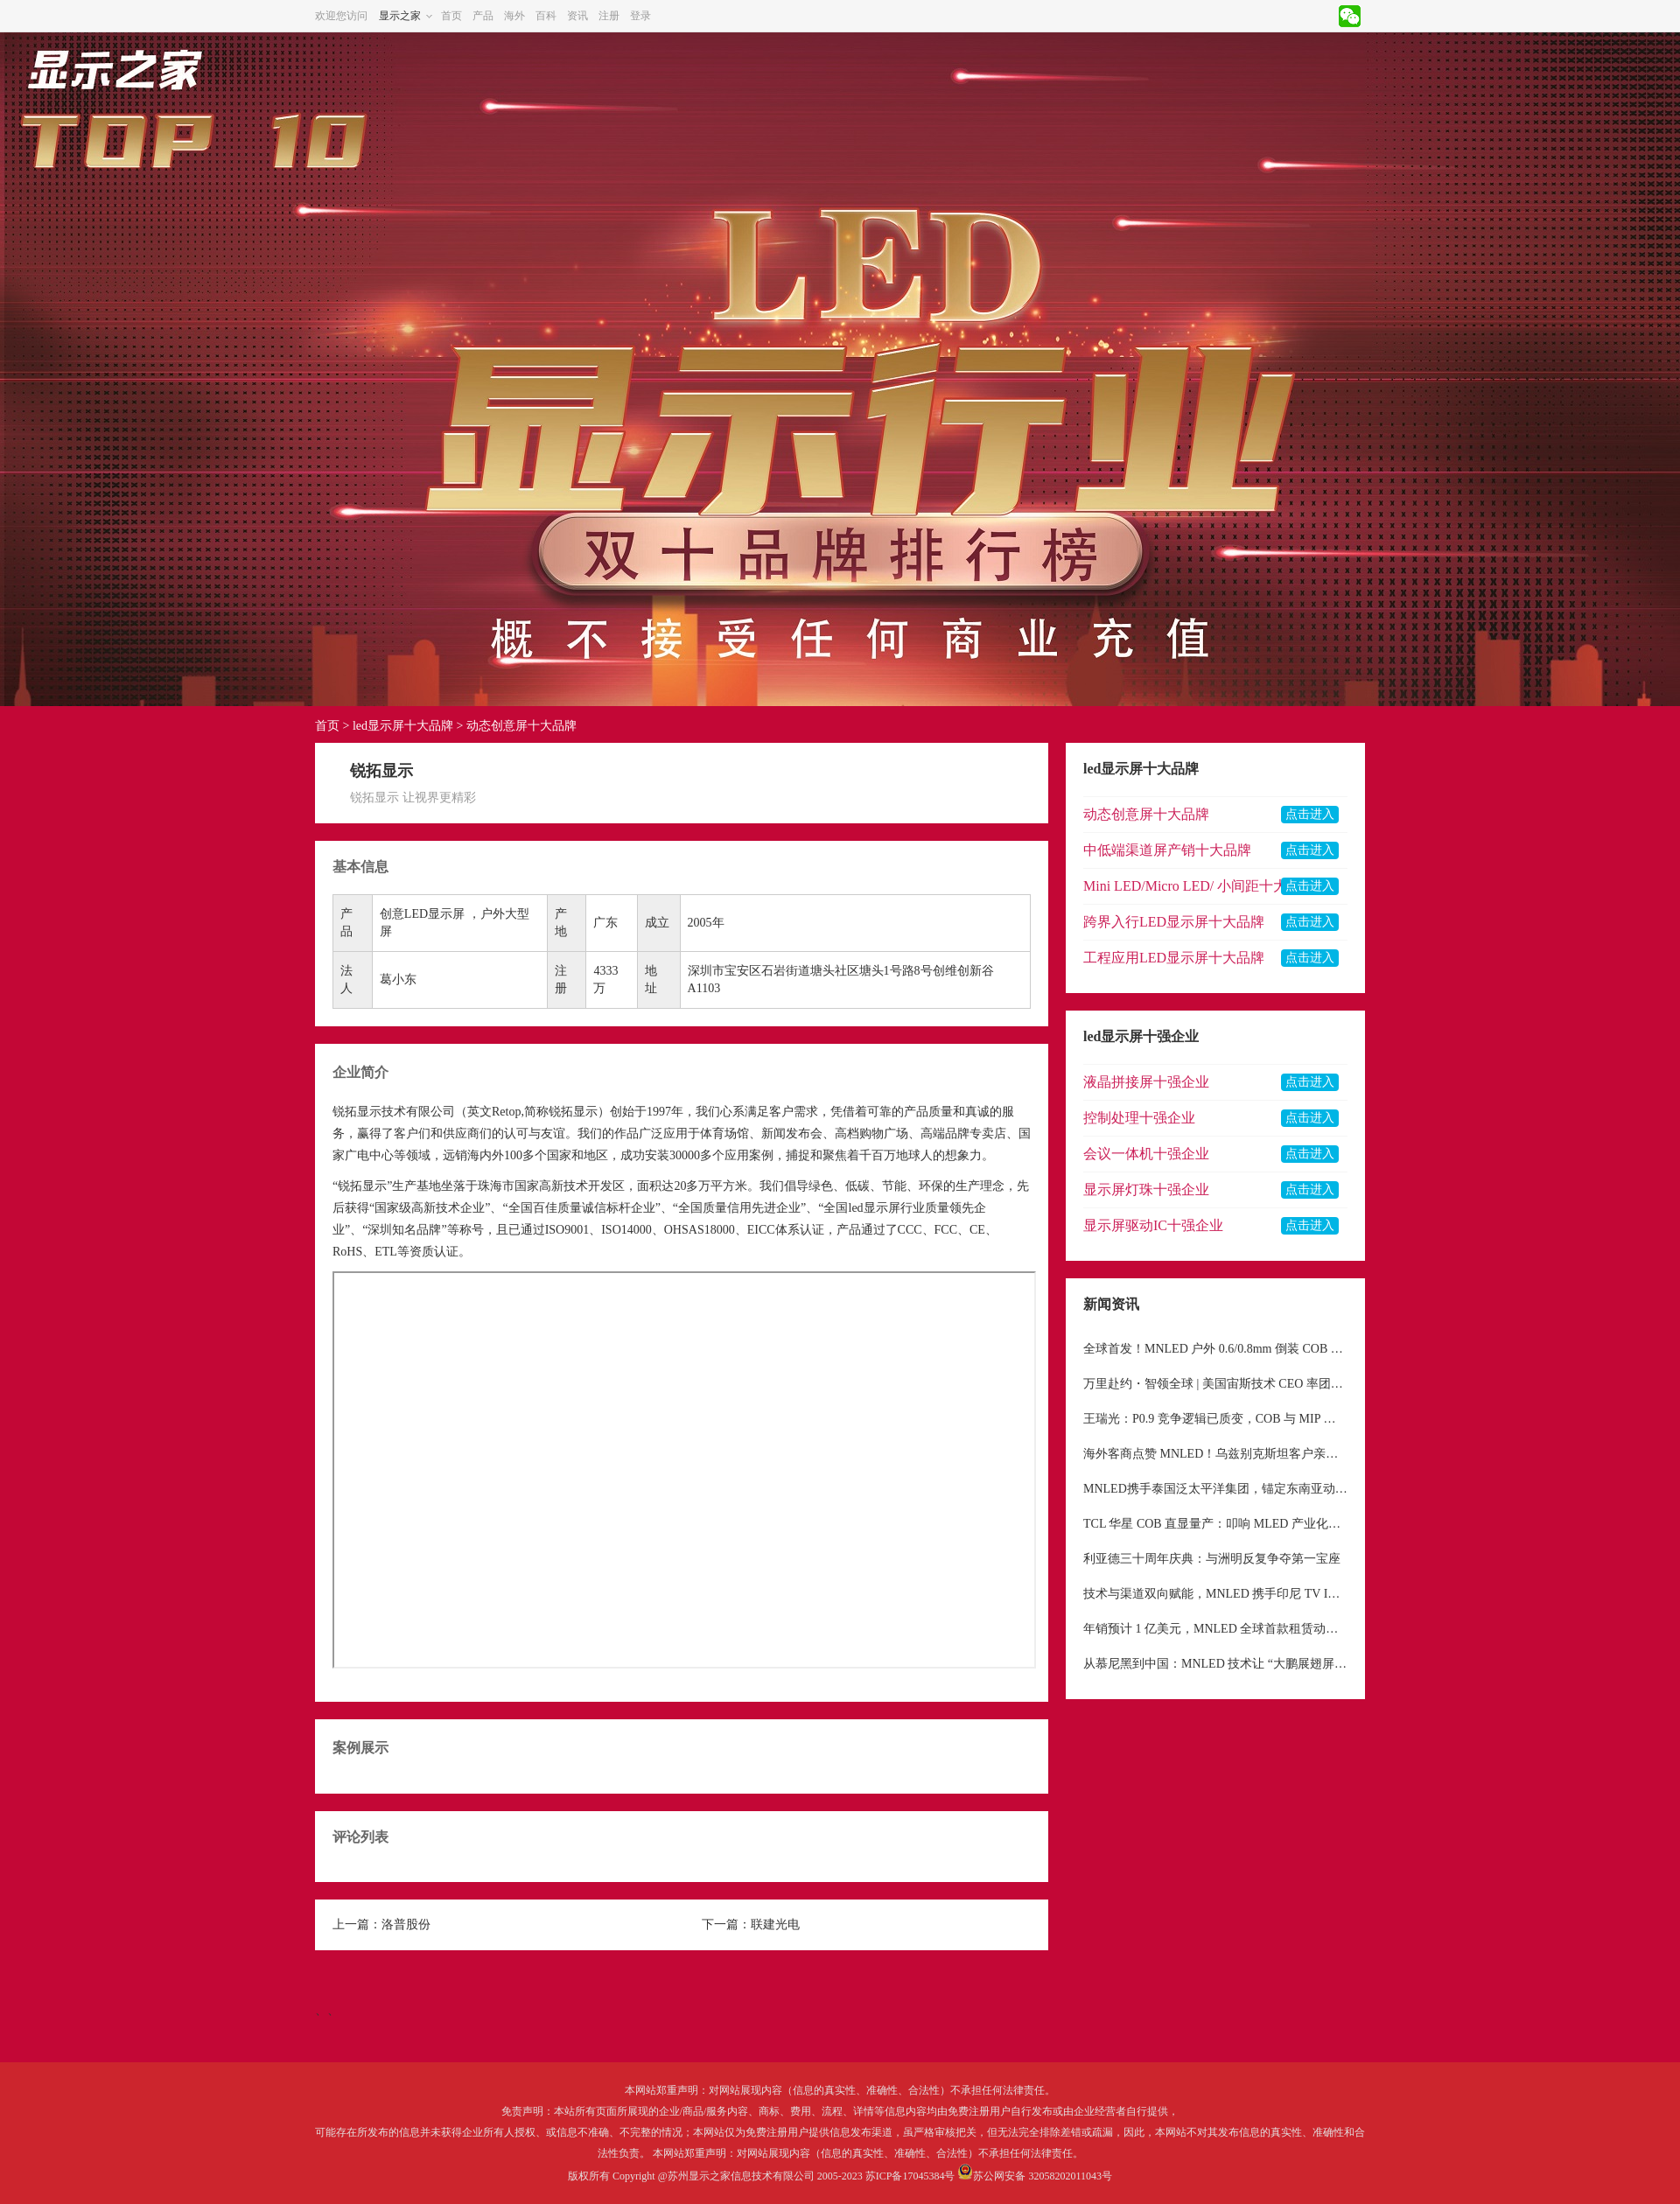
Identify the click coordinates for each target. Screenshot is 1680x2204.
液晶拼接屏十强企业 (1146, 1081)
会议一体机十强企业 (1146, 1153)
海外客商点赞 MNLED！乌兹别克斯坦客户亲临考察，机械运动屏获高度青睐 (1215, 1453)
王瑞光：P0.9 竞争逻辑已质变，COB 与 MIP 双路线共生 (1215, 1418)
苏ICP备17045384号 (910, 2176)
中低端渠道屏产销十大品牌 (1167, 850)
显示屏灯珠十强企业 (1146, 1189)
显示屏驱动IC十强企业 (1153, 1225)
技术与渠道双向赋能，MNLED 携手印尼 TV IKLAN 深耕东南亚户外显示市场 (1215, 1593)
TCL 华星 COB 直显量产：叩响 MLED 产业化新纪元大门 (1215, 1523)
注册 (609, 15)
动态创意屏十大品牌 (521, 725)
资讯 (577, 15)
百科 (546, 15)
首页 (451, 15)
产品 (483, 15)
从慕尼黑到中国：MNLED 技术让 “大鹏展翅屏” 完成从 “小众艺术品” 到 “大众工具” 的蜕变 (1215, 1663)
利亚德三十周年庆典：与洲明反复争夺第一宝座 (1211, 1558)
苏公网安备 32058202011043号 (1042, 2176)
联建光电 (775, 1924)
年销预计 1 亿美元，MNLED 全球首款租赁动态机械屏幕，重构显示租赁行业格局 (1215, 1628)
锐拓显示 (357, 1111)
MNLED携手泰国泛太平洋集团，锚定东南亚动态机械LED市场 (1215, 1488)
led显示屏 (874, 1207)
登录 (640, 15)
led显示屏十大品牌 (403, 725)
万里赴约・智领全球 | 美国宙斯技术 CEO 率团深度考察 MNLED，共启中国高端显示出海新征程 (1215, 1383)
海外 (514, 15)
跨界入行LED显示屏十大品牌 (1173, 921)
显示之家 (400, 16)
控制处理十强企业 (1139, 1117)
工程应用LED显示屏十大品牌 (1173, 957)
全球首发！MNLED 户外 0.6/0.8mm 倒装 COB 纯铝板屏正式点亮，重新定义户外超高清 (1215, 1348)
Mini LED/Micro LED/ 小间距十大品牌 (1199, 885)
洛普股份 (406, 1924)
